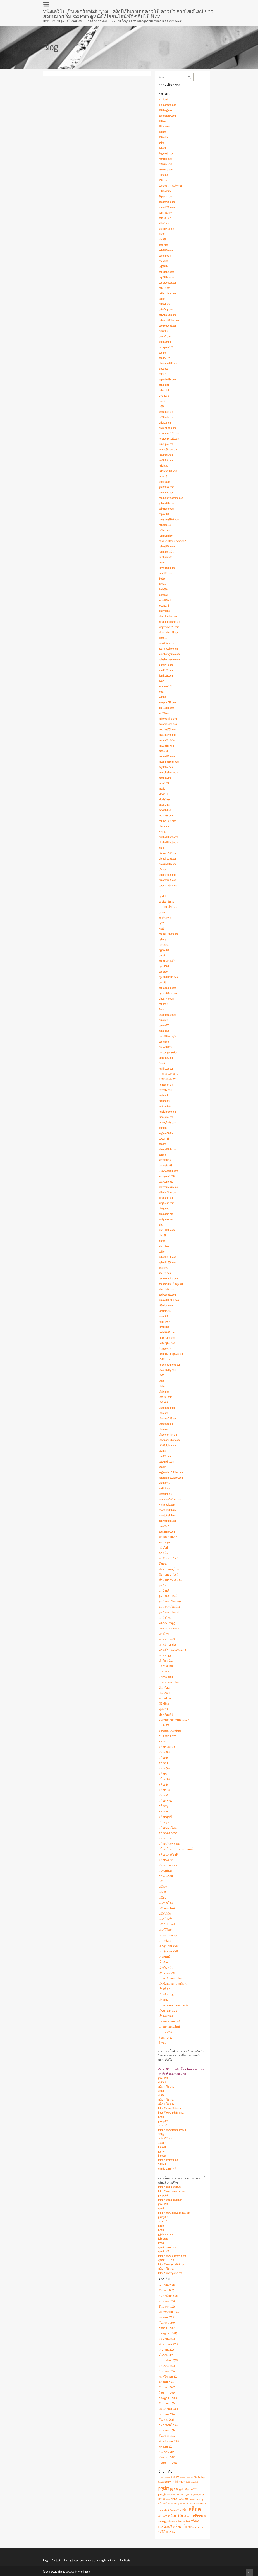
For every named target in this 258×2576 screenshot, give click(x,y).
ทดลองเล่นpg (169, 1579)
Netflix (165, 897)
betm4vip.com (168, 447)
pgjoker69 (166, 999)
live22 (164, 767)
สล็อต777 (166, 1709)
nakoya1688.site (169, 888)
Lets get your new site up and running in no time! (70, 27)
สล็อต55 (166, 1695)
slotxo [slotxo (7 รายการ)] (175, 2333)
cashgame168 (168, 479)
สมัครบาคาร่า (169, 1676)
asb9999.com (168, 396)
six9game (166, 1221)
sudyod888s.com (169, 1296)
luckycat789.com (169, 785)
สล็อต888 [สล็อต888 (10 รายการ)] (197, 2349)
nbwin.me (166, 892)
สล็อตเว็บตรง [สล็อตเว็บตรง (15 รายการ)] (183, 2357)
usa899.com (167, 1435)
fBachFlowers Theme (54, 2571)
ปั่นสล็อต (166, 1634)
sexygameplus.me (170, 1203)
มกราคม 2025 (169, 2219)
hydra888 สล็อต (169, 656)
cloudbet (166, 498)
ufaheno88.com (169, 1393)
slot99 (164, 1982)
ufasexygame (168, 1407)
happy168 (166, 623)
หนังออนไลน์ (169, 1825)
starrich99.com (168, 1291)
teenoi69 (166, 1314)
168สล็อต (166, 289)
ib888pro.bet (167, 660)
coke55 (165, 502)
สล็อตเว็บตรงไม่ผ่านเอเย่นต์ (176, 1773)
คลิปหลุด (166, 1509)
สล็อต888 (166, 1713)
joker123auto (167, 697)
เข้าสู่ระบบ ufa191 (171, 1857)
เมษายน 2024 (169, 2261)
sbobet (165, 1166)
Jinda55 (165, 683)
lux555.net (166, 795)
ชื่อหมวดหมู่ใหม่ (171, 1532)
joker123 (165, 693)
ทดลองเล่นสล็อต (171, 1583)
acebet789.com (169, 354)
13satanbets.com (169, 271)
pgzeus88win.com (170, 1036)
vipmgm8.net (168, 1467)
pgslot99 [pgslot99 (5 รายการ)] (183, 2325)
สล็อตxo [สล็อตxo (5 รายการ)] (172, 2353)
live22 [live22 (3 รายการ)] (187, 2319)
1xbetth (165, 308)
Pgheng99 (166, 994)
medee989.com (169, 832)
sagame (165, 1152)
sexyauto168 (167, 1184)
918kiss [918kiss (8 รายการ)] (176, 2315)
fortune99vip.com (170, 567)
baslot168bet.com (170, 424)
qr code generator (170, 1087)
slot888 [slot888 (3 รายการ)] (170, 2334)
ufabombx (166, 1379)
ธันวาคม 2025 (169, 2168)
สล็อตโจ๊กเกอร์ (170, 1787)
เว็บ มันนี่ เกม (169, 1880)
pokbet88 (166, 1045)
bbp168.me (167, 428)
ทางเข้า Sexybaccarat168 (174, 1602)
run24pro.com (168, 1143)
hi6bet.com (167, 637)
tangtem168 (167, 1310)
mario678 (166, 827)
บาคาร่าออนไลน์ (171, 1630)
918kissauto (167, 345)
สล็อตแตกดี (168, 1783)
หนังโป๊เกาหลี (169, 1838)
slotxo (164, 1249)
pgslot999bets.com (170, 1022)
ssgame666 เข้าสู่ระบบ (173, 1286)
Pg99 (164, 980)
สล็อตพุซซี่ (167, 1746)
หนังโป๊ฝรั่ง (168, 1834)
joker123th (166, 702)
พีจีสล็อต (166, 1648)
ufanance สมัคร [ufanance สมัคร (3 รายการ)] (193, 2334)
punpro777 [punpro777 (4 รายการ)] (191, 2325)
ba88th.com (167, 401)
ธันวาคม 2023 (169, 2279)
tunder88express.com (171, 1356)
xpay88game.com (170, 1490)
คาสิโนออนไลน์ (170, 1523)
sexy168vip (167, 1180)
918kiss (165, 336)
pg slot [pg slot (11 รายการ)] (175, 2325)
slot (163, 1235)
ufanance (166, 1398)
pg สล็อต (166, 966)
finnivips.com (168, 563)
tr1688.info (166, 1351)
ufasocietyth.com (170, 1416)
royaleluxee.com (169, 1138)
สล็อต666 (166, 1704)
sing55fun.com (168, 1212)
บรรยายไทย (168, 1616)
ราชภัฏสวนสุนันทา (172, 1672)
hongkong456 (168, 642)
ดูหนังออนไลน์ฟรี (171, 1569)
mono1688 (166, 855)
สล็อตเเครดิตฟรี (170, 1778)
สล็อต (165, 1681)
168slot (165, 284)
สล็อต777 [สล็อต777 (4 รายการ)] (187, 2349)
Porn (164, 1050)
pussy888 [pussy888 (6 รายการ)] (166, 2330)
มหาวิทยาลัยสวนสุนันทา (175, 1662)
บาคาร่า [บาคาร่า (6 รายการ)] (184, 2337)
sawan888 (166, 1161)
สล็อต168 (166, 1690)
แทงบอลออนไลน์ (171, 1922)
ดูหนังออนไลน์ (169, 1555)
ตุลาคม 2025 (168, 2177)
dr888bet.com (168, 535)
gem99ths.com (168, 600)
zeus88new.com (169, 1500)
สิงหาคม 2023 (169, 2298)
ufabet (165, 1375)
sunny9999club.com (171, 1300)
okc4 (164, 911)
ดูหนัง (165, 1546)
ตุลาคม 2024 (168, 2233)
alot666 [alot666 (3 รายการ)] (182, 2315)
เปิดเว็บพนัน (168, 1876)
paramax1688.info (170, 943)
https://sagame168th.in (172, 2076)
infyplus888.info (169, 670)
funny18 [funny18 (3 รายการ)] (164, 2319)
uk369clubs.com (169, 1426)
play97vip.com (168, 1041)
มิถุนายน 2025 (169, 2196)
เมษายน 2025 (169, 2205)
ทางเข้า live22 (169, 1593)
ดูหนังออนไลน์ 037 (171, 1560)
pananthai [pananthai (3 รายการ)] (193, 2319)
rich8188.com (168, 1115)
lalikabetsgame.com (171, 744)
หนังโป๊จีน (167, 1829)
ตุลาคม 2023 (168, 2288)
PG (163, 948)
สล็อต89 (166, 1718)
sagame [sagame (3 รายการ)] (186, 2330)
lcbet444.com (168, 753)
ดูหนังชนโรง (168, 2128)
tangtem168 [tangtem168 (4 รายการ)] (183, 2334)
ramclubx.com (168, 1092)
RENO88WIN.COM (170, 1106)
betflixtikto (166, 442)
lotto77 (165, 776)
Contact (49, 19)
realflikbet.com (168, 1101)
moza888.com (168, 883)
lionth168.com (168, 758)
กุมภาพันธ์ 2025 (170, 2214)
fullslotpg (166, 581)
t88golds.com (168, 1305)
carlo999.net (167, 475)
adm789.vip (167, 368)
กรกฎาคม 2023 (170, 2302)
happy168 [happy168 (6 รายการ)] (171, 2319)
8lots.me (166, 331)
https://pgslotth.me (170, 2041)
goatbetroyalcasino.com (172, 609)
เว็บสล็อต (167, 1894)
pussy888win (168, 1082)
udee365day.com (169, 1361)
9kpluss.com (167, 349)
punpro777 (166, 1064)
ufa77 (164, 1365)
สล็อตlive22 (168, 1732)
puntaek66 (166, 1068)
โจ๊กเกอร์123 (168, 1936)
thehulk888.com (169, 1328)
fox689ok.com (168, 572)
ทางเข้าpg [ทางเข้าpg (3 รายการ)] (176, 2338)
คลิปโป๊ (166, 1514)
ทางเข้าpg (167, 1607)
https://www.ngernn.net (172, 2139)
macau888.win (168, 823)
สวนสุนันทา (168, 1792)
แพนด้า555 (167, 1931)
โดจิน (165, 1941)
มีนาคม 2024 (168, 2265)
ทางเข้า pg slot (169, 1597)
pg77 (164, 976)
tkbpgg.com (167, 1342)
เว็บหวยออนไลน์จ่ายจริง (175, 1908)
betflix (165, 437)
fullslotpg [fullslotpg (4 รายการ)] (199, 2315)
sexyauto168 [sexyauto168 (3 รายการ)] (193, 2330)
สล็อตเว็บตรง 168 (171, 1769)
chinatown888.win (170, 493)
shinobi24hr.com (169, 1208)
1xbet (164, 303)
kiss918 (165, 730)
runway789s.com (169, 1147)
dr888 (164, 530)
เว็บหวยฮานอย (170, 1913)
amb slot (166, 391)
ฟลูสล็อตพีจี (168, 1658)
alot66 (164, 382)
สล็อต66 (166, 1699)
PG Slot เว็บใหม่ (170, 962)
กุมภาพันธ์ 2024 (170, 2270)
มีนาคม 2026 (168, 2154)
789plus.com (167, 317)
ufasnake (166, 1412)
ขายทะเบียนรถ (170, 1504)
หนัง (164, 1801)
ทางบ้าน (166, 1588)
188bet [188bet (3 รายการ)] (164, 2315)
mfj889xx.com (168, 841)
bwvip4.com (167, 470)
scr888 (165, 1175)
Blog (47, 11)
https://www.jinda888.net (172, 2000)
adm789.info (167, 363)
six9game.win (168, 1226)
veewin (165, 1444)
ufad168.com (168, 1384)
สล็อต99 (166, 1727)
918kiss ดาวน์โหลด (172, 340)
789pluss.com (168, 326)
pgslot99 (165, 1017)
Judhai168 (166, 707)
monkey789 (167, 850)
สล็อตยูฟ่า (167, 1750)
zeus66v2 (166, 1495)
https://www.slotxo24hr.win (173, 2015)
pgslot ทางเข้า (169, 1008)
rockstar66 (166, 1129)
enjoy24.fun (167, 544)
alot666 (165, 387)
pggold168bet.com (170, 985)
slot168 (165, 1245)
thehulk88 (166, 1324)
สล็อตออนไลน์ (169, 1755)
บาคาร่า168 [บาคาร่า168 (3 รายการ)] (193, 2338)
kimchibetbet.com (170, 711)
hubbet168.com (169, 651)
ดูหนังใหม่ (167, 1574)
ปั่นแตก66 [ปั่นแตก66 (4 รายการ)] (175, 2343)
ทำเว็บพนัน (168, 1611)
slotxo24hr (166, 1254)
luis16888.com (168, 790)
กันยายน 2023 (169, 2293)
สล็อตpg (166, 1737)
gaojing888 (167, 595)
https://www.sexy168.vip (172, 2131)
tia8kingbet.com (169, 1333)
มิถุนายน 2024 (169, 2251)
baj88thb (165, 410)
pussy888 (166, 1078)
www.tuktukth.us (169, 1481)
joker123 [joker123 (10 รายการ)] (180, 2319)
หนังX (165, 1815)
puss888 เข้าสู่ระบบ (171, 1073)
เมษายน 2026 (169, 2149)
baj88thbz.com (168, 414)
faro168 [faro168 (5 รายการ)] (192, 2315)
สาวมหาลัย (168, 1797)
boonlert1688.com (170, 461)
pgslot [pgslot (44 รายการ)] (166, 2325)
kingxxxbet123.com (171, 720)
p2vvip (165, 929)
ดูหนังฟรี (166, 1551)
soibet (165, 1259)
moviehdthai (167, 878)
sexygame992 (168, 1198)
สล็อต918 (166, 1723)
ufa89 (164, 1370)
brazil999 (166, 465)
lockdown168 (168, 772)
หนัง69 (165, 1806)
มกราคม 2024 (169, 2274)
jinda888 (165, 688)
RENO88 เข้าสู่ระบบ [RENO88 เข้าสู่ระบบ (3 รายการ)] (177, 2330)
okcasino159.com (170, 915)
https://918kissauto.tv (171, 2065)
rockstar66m (167, 1133)
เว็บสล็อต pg (168, 1899)
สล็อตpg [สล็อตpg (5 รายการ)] (165, 2353)
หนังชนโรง (168, 1820)
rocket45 (166, 1124)
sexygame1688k (169, 1194)
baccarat (166, 405)
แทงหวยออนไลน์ (171, 1927)
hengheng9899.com (170, 628)
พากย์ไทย (167, 1644)
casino (165, 484)
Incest (165, 665)
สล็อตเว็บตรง (169, 1764)
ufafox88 (166, 1389)
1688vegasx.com (169, 280)
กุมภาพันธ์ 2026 (170, 2158)
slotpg (164, 2019)
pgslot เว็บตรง (169, 2105)
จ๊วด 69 (165, 1528)
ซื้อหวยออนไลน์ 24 (172, 1542)
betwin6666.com (169, 451)
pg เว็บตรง (167, 971)
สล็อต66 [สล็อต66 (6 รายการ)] (165, 2348)
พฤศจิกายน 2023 (170, 2284)
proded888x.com (169, 1055)
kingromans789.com (171, 716)
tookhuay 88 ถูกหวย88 (172, 1347)
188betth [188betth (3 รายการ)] (168, 2315)
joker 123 (166, 1971)
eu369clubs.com (169, 549)
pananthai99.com (169, 934)
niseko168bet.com (170, 901)
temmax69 (166, 1319)
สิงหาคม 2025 (169, 2186)
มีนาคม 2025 (168, 2209)
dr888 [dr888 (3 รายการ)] (187, 2315)
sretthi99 (166, 1272)
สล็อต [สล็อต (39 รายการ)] (193, 2343)
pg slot (165, 952)
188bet (165, 294)
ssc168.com (167, 1277)
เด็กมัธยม (167, 1871)
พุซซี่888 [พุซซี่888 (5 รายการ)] (183, 2343)
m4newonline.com (170, 799)
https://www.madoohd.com (173, 2068)
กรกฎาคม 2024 (170, 2247)
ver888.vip (166, 1458)
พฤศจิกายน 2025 (170, 2172)
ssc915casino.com (170, 1282)
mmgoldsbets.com (170, 846)
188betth (166, 298)
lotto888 (165, 781)
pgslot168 (166, 1013)
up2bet (165, 1430)
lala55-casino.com (170, 739)
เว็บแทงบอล (168, 1917)
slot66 (164, 1986)
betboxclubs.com (169, 433)
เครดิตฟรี (167, 1866)
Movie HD (166, 864)
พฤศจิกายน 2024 (170, 2228)
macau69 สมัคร (169, 818)
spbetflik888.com (169, 1263)
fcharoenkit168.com (171, 554)
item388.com (168, 674)
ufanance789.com (170, 1402)
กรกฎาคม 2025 (170, 2191)
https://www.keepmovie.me (174, 2124)
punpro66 (166, 1059)
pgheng (165, 990)
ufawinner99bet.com (171, 1421)
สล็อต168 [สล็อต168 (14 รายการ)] (176, 2348)
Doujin (165, 526)
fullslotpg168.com (170, 586)
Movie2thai (167, 874)
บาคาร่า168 (168, 1625)
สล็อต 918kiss (169, 1685)
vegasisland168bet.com (172, 1449)
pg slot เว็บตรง (169, 957)
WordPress (84, 2571)
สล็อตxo (166, 1741)
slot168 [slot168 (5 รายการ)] (164, 2333)
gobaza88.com (168, 614)
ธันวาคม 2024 (169, 2223)
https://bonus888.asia (171, 1997)
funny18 (165, 591)
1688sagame (167, 275)
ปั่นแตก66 (167, 1639)
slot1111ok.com (169, 1240)
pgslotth (165, 1027)
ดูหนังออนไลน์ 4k (171, 1565)
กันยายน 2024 (169, 2237)
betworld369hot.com (171, 456)
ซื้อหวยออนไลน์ (170, 1537)
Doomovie (166, 521)
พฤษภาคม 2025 (170, 2200)
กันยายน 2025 (169, 2182)
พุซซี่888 (166, 1653)
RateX (165, 1096)
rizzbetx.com (168, 1119)
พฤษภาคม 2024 (170, 2256)
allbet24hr (166, 373)
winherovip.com (169, 1477)
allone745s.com (169, 377)
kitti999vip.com (169, 734)
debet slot (166, 512)
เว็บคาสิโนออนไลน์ (172, 1885)
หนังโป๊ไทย (168, 1843)
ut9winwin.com (168, 1440)
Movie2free (167, 869)
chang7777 (167, 489)
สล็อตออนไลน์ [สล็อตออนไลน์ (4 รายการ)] (183, 2353)
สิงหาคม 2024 (169, 2242)
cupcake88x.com (169, 507)
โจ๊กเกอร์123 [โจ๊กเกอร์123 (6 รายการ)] (170, 2362)
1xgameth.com (168, 312)
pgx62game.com (169, 1031)
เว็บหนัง (166, 1903)
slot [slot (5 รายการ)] (199, 2330)
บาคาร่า (166, 1620)
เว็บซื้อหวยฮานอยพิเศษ (174, 1890)
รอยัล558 (166, 1667)
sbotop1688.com (169, 1171)
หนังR (165, 1811)
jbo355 (165, 679)
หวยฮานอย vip (169, 1848)
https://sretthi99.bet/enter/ (173, 646)
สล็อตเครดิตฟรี (170, 1760)
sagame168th (168, 1157)
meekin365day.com (170, 837)
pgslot (164, 1003)
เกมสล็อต (167, 1852)
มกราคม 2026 (169, 2163)
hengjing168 (167, 632)
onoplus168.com (169, 925)
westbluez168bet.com (171, 1472)
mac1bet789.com (169, 809)
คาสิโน (166, 1518)
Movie (165, 860)
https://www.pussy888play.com (175, 2087)
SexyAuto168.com (170, 1189)
